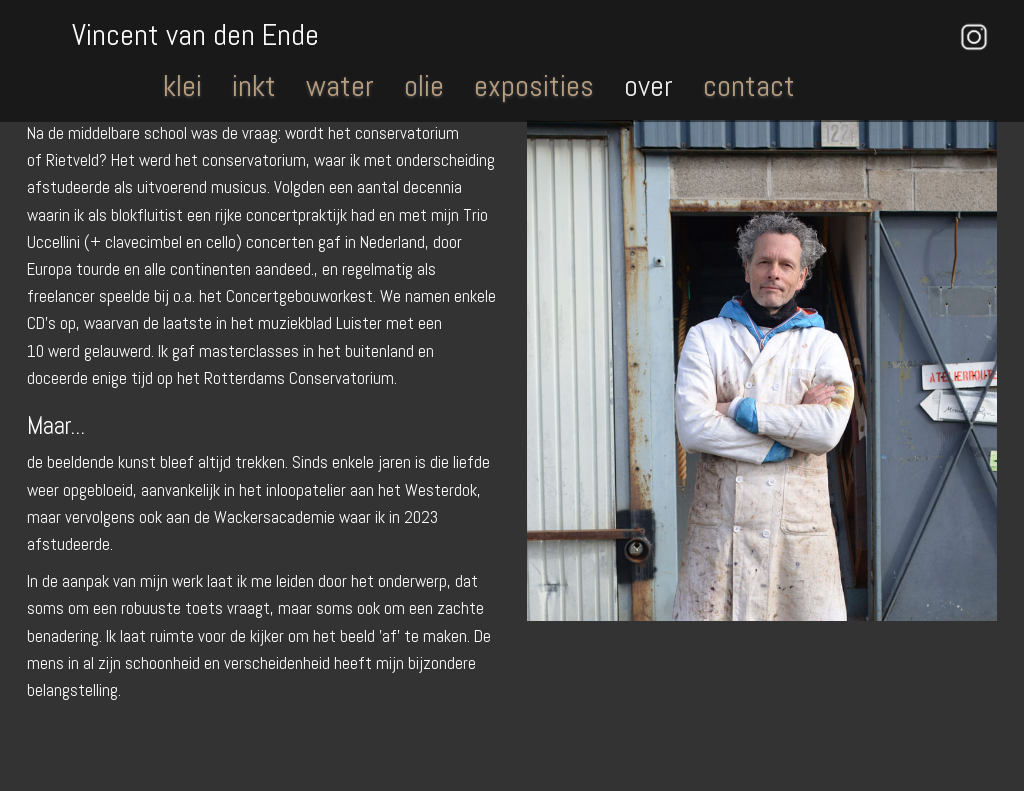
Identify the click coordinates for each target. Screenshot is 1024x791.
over (648, 86)
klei (182, 86)
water (340, 86)
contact (749, 86)
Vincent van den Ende (195, 33)
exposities (534, 86)
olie (424, 86)
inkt (254, 86)
